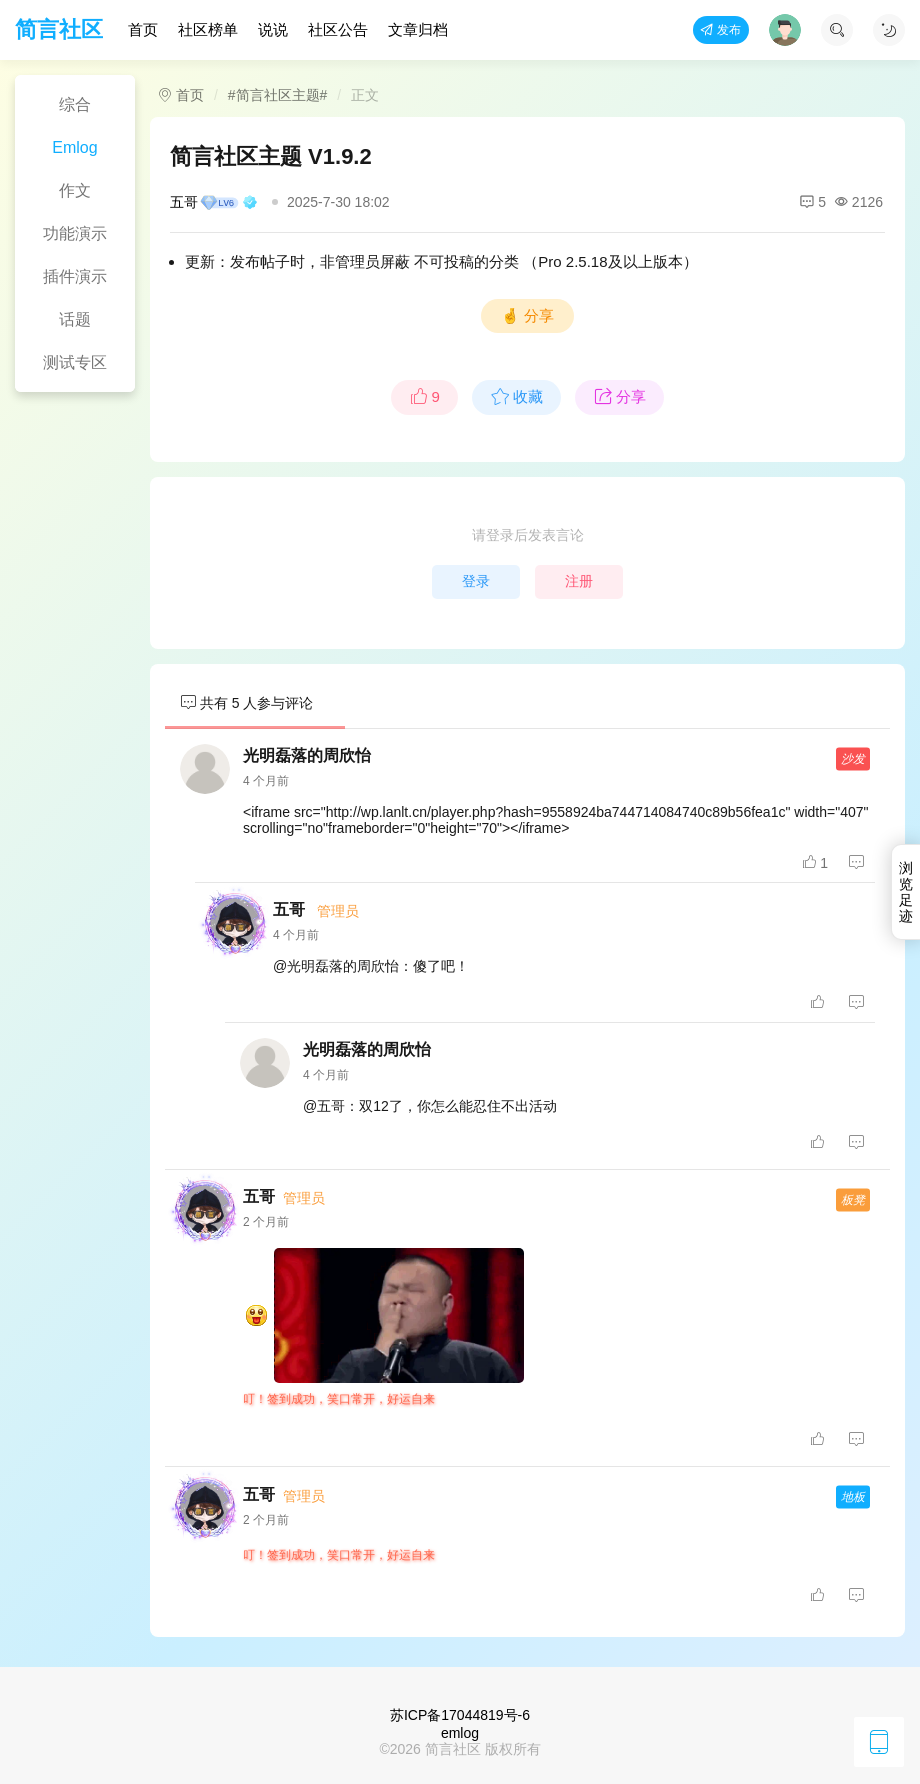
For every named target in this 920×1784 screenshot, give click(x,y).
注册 (579, 581)
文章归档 (418, 29)
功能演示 (75, 233)
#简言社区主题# (278, 95)
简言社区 (59, 29)
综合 (75, 104)
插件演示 (75, 276)
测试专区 (75, 362)
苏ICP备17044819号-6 (460, 1715)
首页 (143, 29)
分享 (619, 397)
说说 (273, 29)
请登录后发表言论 (528, 535)
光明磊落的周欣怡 (307, 755)
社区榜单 (208, 29)
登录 (476, 581)
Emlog (74, 147)
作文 (75, 190)
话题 (75, 319)
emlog (460, 1733)
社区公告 (338, 29)
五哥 (214, 202)
